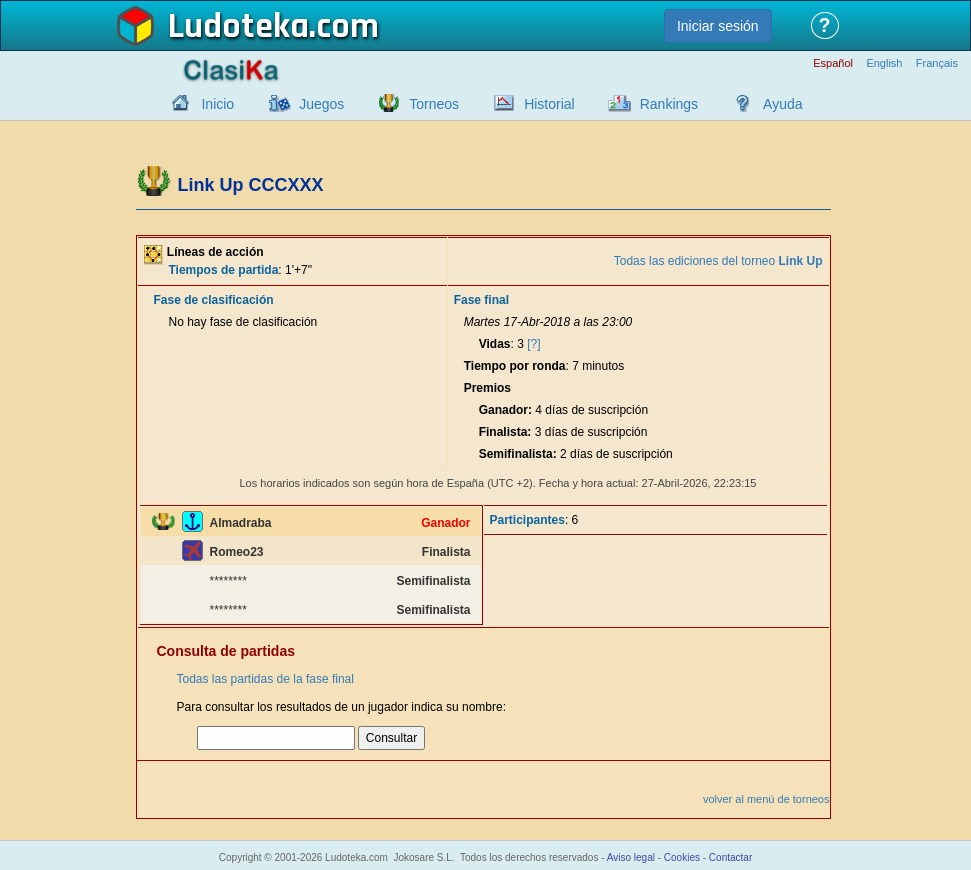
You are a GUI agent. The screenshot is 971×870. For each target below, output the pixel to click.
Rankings (669, 104)
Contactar (730, 857)
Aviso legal (631, 857)
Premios (487, 388)
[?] (533, 344)
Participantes (527, 520)
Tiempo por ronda (515, 366)
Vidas (495, 344)
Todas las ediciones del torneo (718, 261)
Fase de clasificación (214, 300)
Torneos (434, 104)
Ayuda (782, 104)
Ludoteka (238, 27)
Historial (549, 104)
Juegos (321, 104)
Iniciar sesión (718, 26)
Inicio (217, 104)
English (884, 63)
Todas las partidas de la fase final (265, 679)
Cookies (682, 857)
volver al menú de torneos (766, 799)
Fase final (481, 300)
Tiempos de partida (224, 270)
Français (937, 63)
